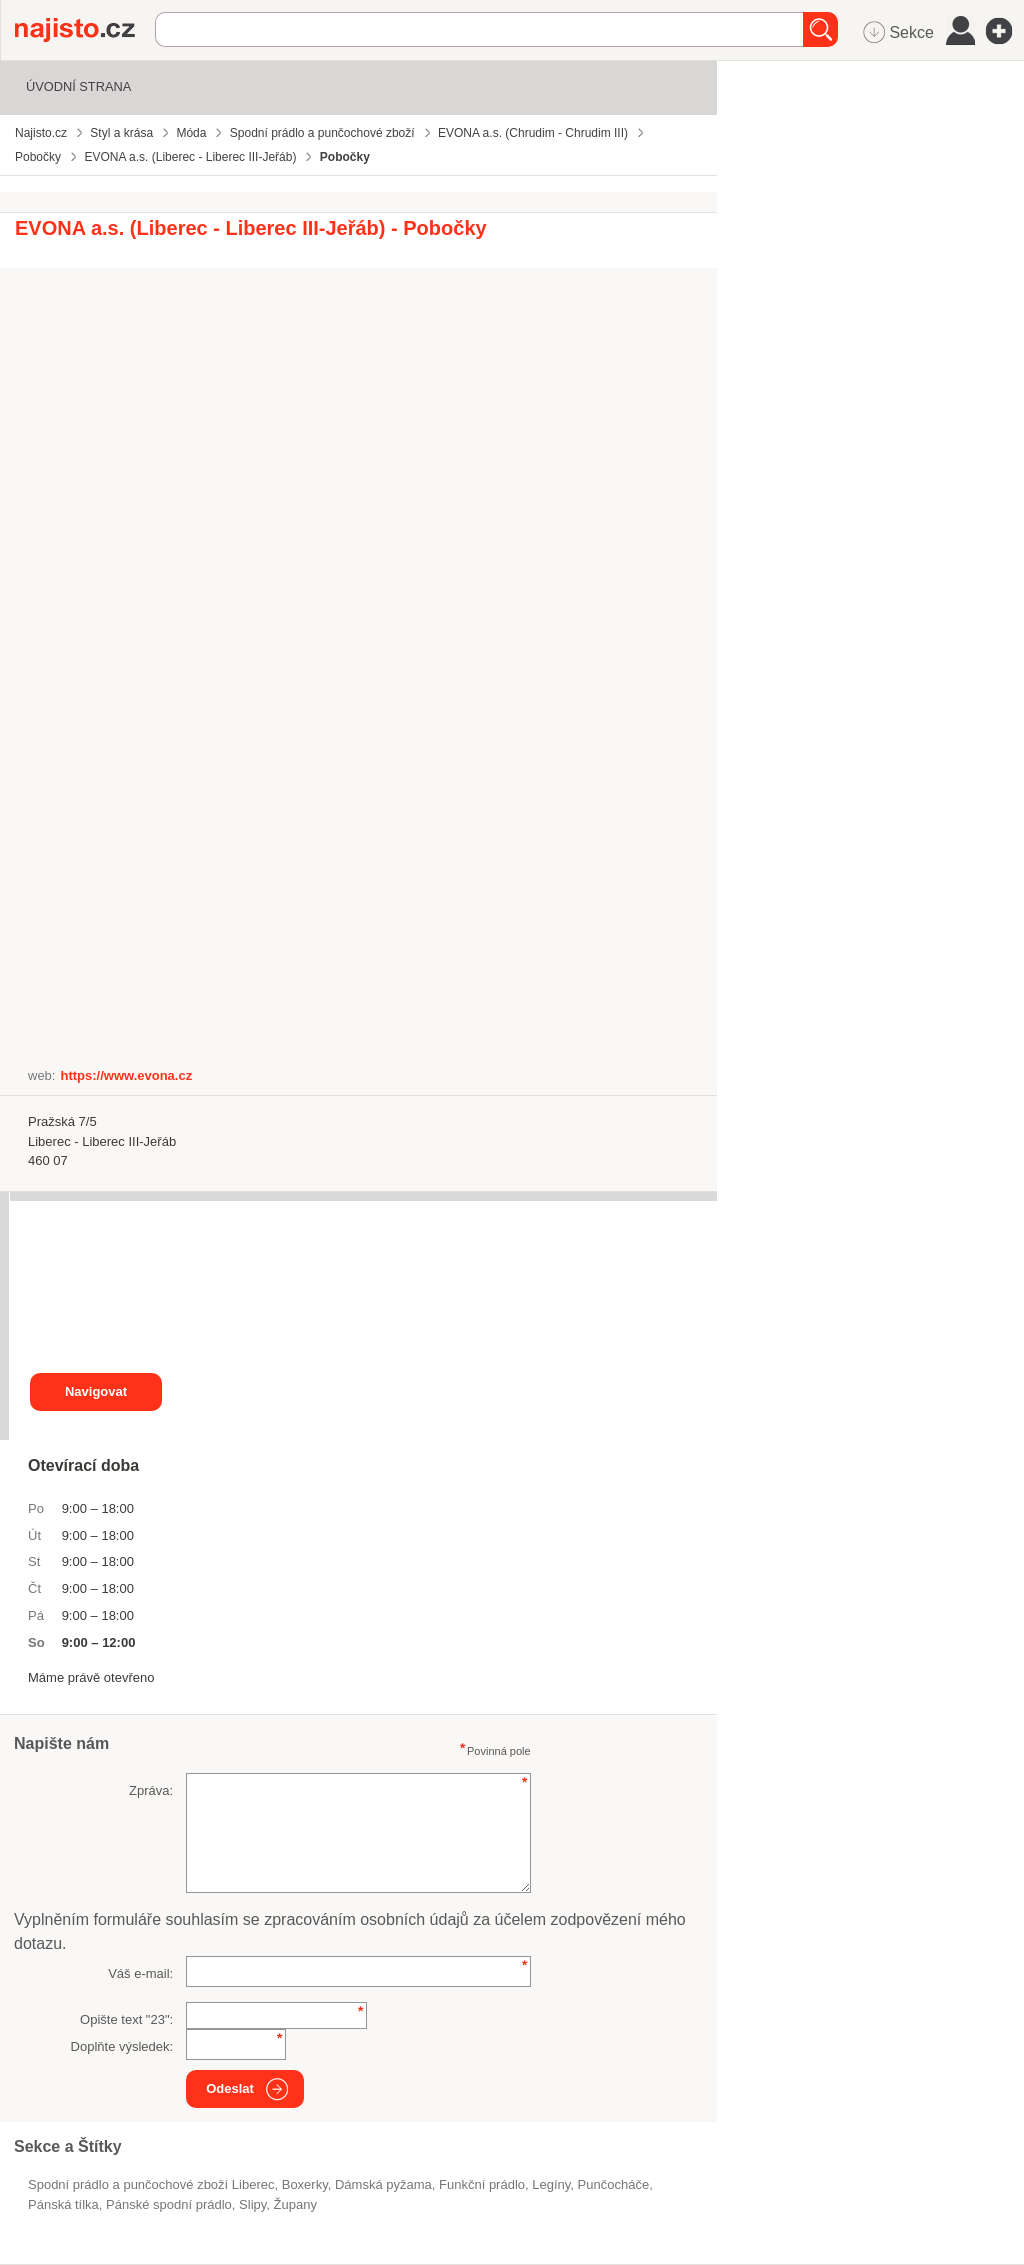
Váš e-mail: (140, 1973)
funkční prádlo (482, 2184)
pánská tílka (63, 2204)
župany (295, 2204)
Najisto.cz (85, 30)
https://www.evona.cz (126, 1075)
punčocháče (614, 2184)
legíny (551, 2184)
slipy (252, 2204)
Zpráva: (151, 1790)
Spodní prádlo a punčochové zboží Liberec (151, 2184)
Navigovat (96, 1391)
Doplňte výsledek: (122, 2046)
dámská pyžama (383, 2184)
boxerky (305, 2184)
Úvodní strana (78, 86)
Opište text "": (126, 2019)
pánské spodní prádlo (169, 2204)
